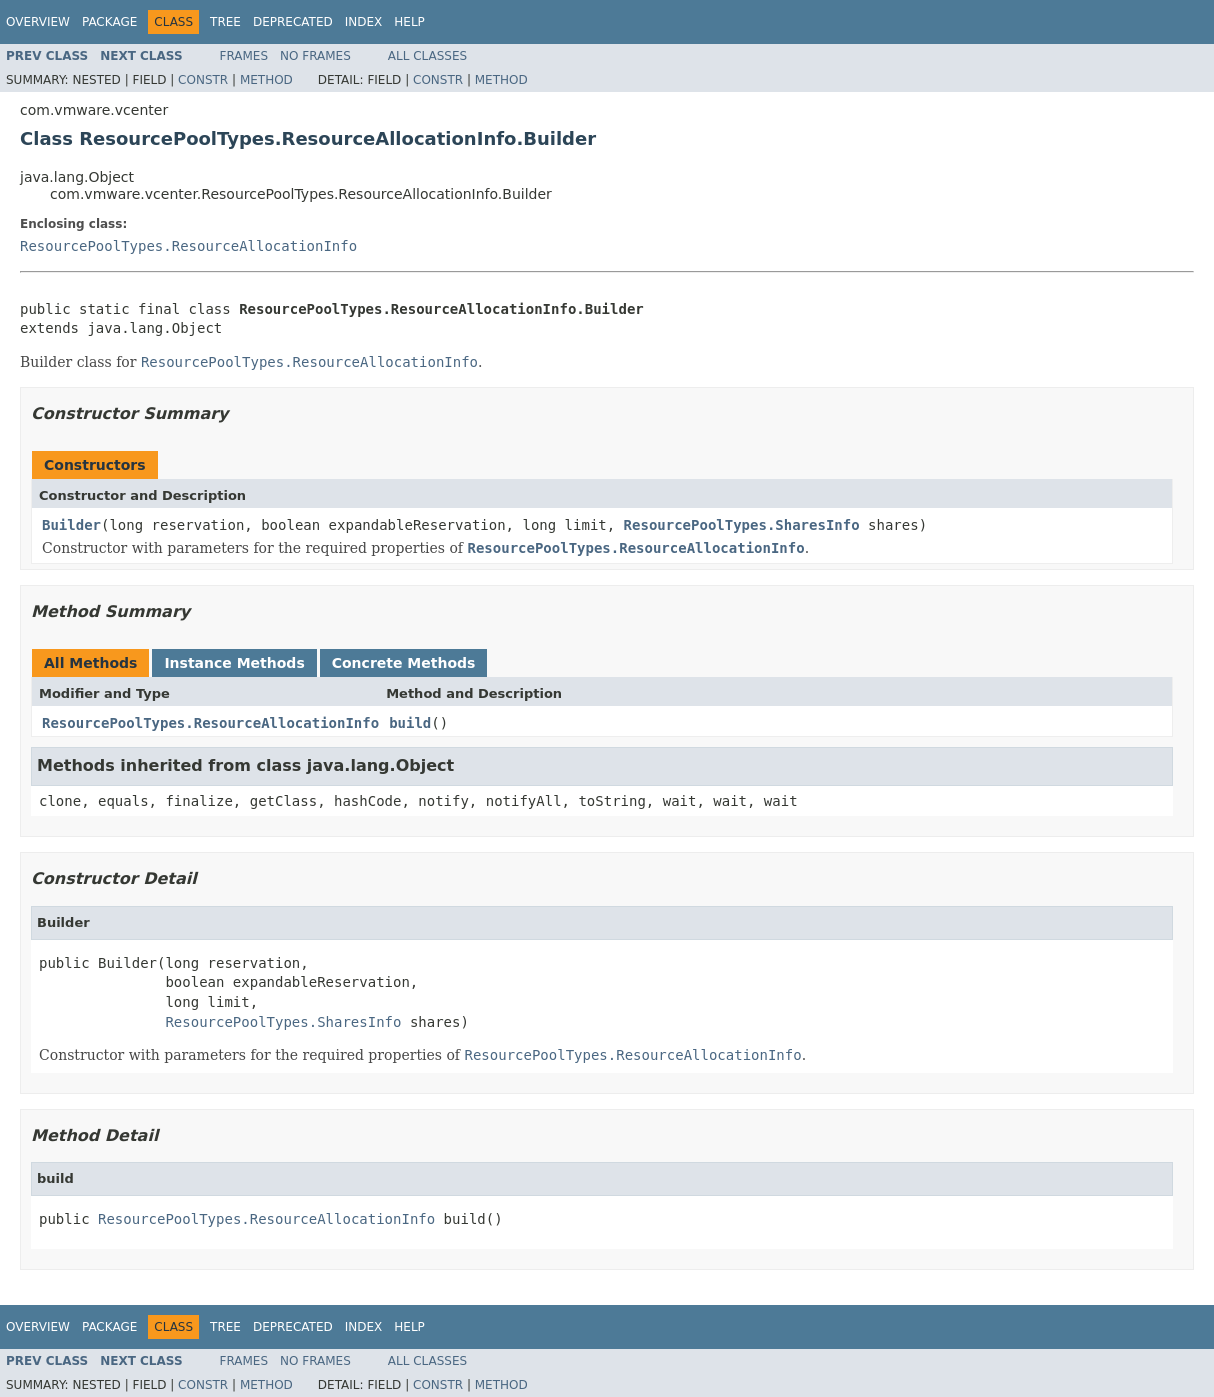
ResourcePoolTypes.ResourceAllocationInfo (188, 246)
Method (266, 80)
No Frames (315, 56)
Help (409, 22)
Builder (71, 525)
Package (109, 22)
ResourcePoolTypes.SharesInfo (742, 525)
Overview (38, 22)
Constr (203, 80)
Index (364, 22)
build (410, 723)
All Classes (427, 56)
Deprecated (293, 22)
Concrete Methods (404, 663)
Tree (225, 22)
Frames (244, 56)
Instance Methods (234, 663)
